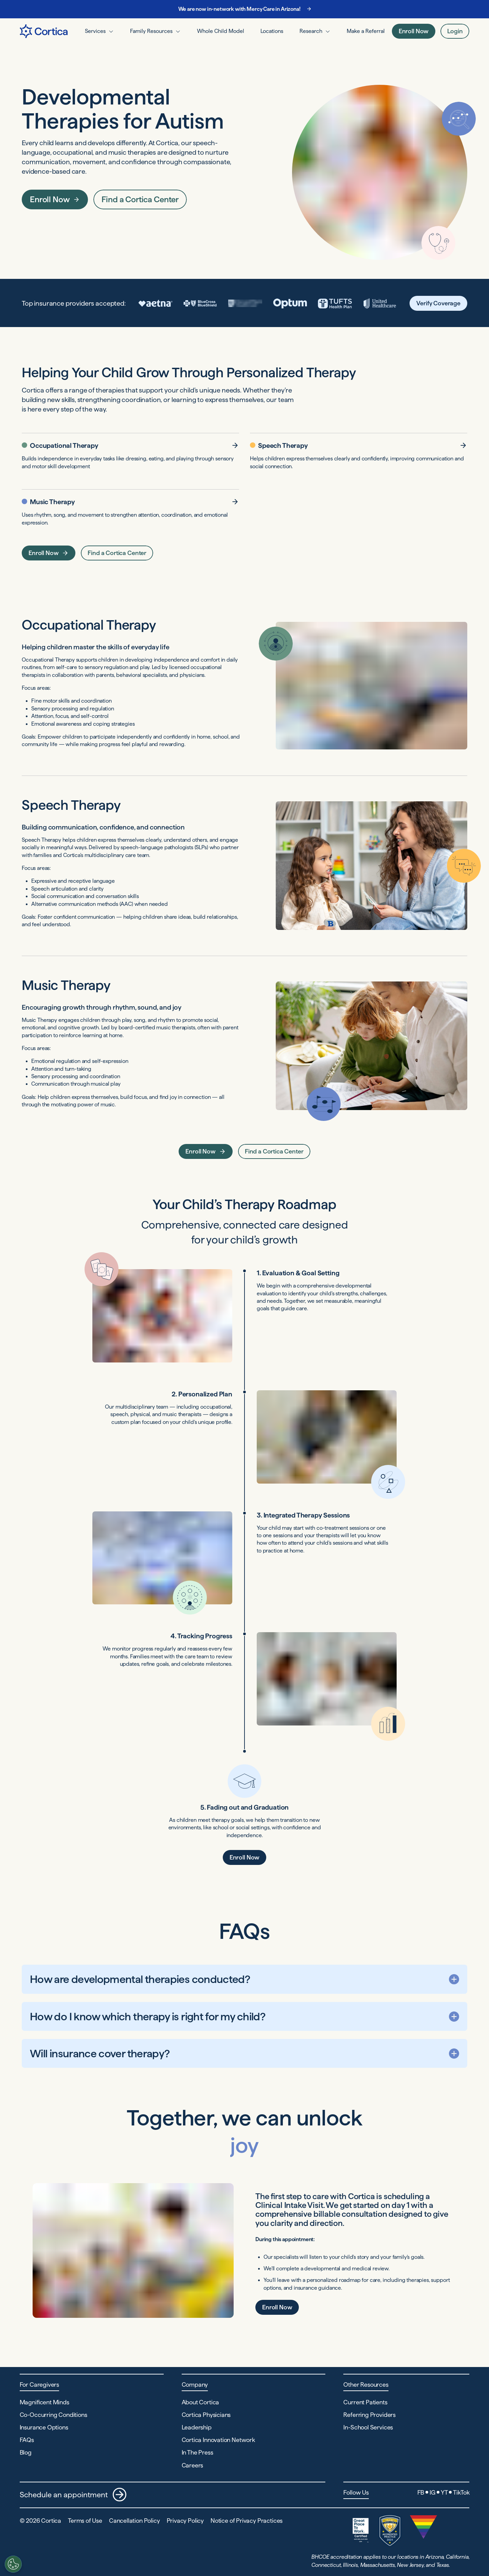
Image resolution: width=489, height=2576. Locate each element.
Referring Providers (369, 2414)
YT (444, 2492)
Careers (192, 2465)
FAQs (27, 2440)
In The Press (197, 2452)
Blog (26, 2452)
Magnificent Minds (44, 2402)
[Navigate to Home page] (44, 31)
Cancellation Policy (134, 2520)
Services (95, 31)
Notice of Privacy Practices (247, 2520)
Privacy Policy (185, 2520)
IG (432, 2492)
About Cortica (200, 2402)
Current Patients (365, 2402)
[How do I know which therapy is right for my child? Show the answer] (244, 2016)
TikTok (461, 2492)
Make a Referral (366, 31)
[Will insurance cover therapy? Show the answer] (244, 2053)
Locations (271, 31)
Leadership (197, 2427)
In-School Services (368, 2427)
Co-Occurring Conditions (53, 2414)
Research (311, 31)
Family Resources (151, 31)
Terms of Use (85, 2520)
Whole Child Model (220, 31)
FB (420, 2492)
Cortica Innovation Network (218, 2440)
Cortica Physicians (206, 2414)
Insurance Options (44, 2427)
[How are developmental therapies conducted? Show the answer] (244, 1979)
